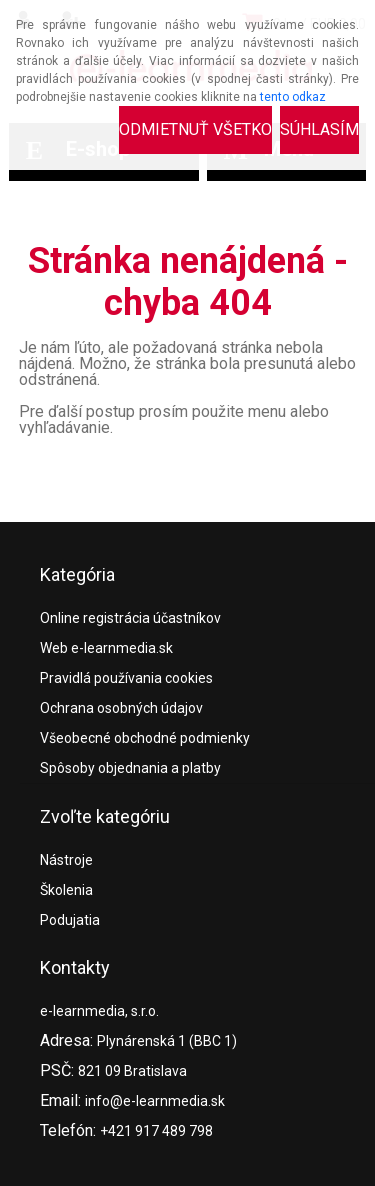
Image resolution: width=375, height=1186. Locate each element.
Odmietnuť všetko (195, 129)
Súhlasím (319, 129)
